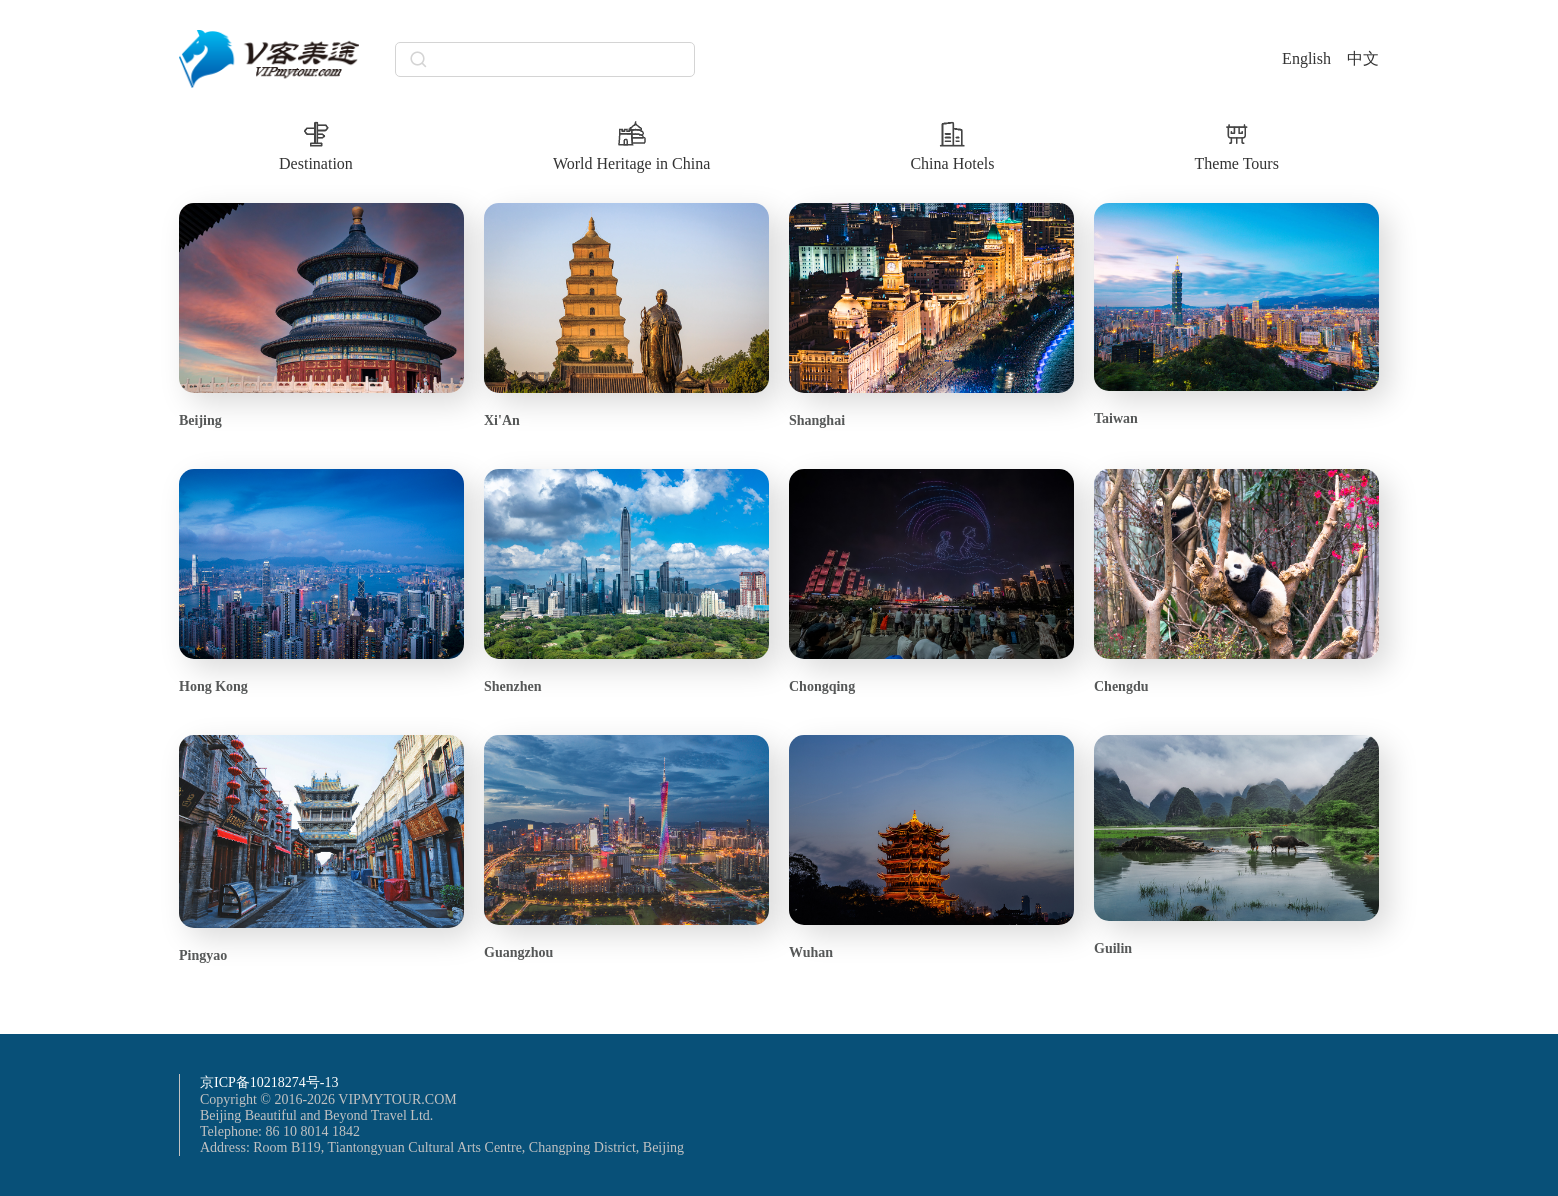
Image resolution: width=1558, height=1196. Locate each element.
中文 (1363, 58)
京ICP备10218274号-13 (269, 1082)
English (1306, 58)
